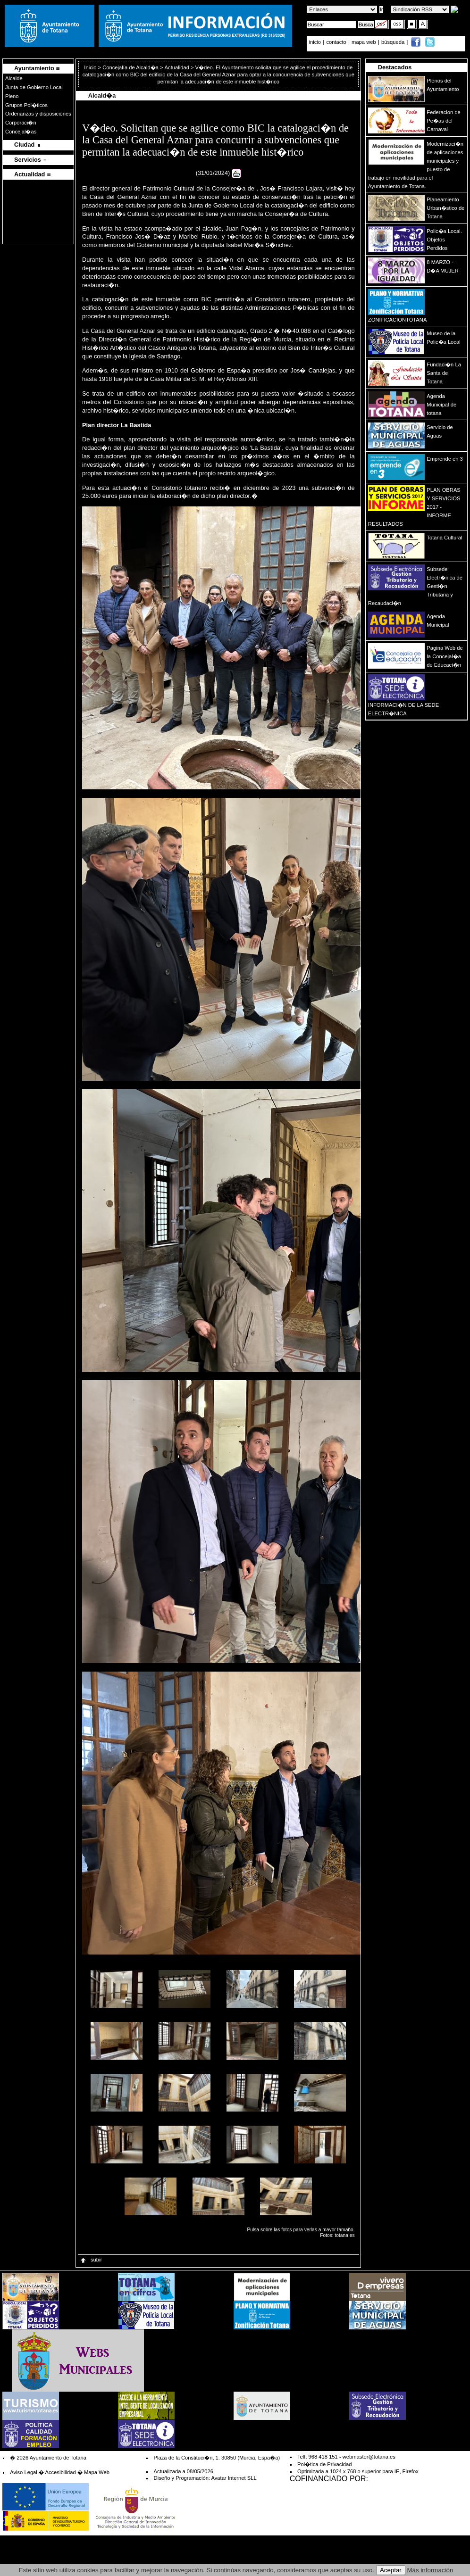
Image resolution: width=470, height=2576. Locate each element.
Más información (430, 2570)
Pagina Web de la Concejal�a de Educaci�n (444, 656)
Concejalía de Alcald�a (130, 67)
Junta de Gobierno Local (34, 87)
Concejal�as (20, 131)
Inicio (91, 67)
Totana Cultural (444, 537)
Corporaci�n (20, 122)
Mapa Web (96, 2472)
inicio (316, 42)
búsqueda (393, 42)
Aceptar (391, 2570)
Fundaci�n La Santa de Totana (444, 373)
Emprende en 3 (445, 459)
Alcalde (14, 78)
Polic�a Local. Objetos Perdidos (444, 239)
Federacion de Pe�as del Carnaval (444, 120)
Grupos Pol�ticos (26, 105)
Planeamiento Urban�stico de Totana (445, 208)
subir (90, 2259)
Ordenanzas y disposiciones (38, 113)
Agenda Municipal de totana (441, 404)
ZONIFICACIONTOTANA (397, 320)
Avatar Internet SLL (233, 2478)
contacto (336, 42)
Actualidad (177, 67)
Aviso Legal (23, 2472)
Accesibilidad (60, 2472)
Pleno (12, 96)
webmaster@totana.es (369, 2457)
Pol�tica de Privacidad (324, 2464)
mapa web (365, 42)
